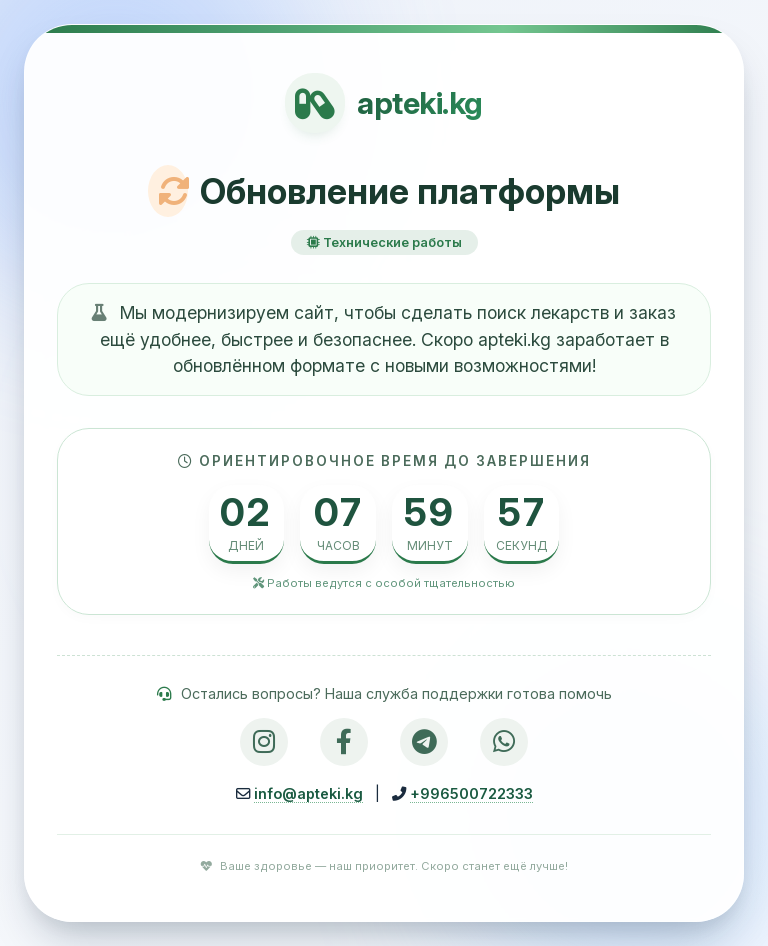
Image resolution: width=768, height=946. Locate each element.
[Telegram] (424, 742)
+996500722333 (471, 793)
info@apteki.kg (308, 793)
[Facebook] (344, 742)
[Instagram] (264, 742)
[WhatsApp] (504, 742)
